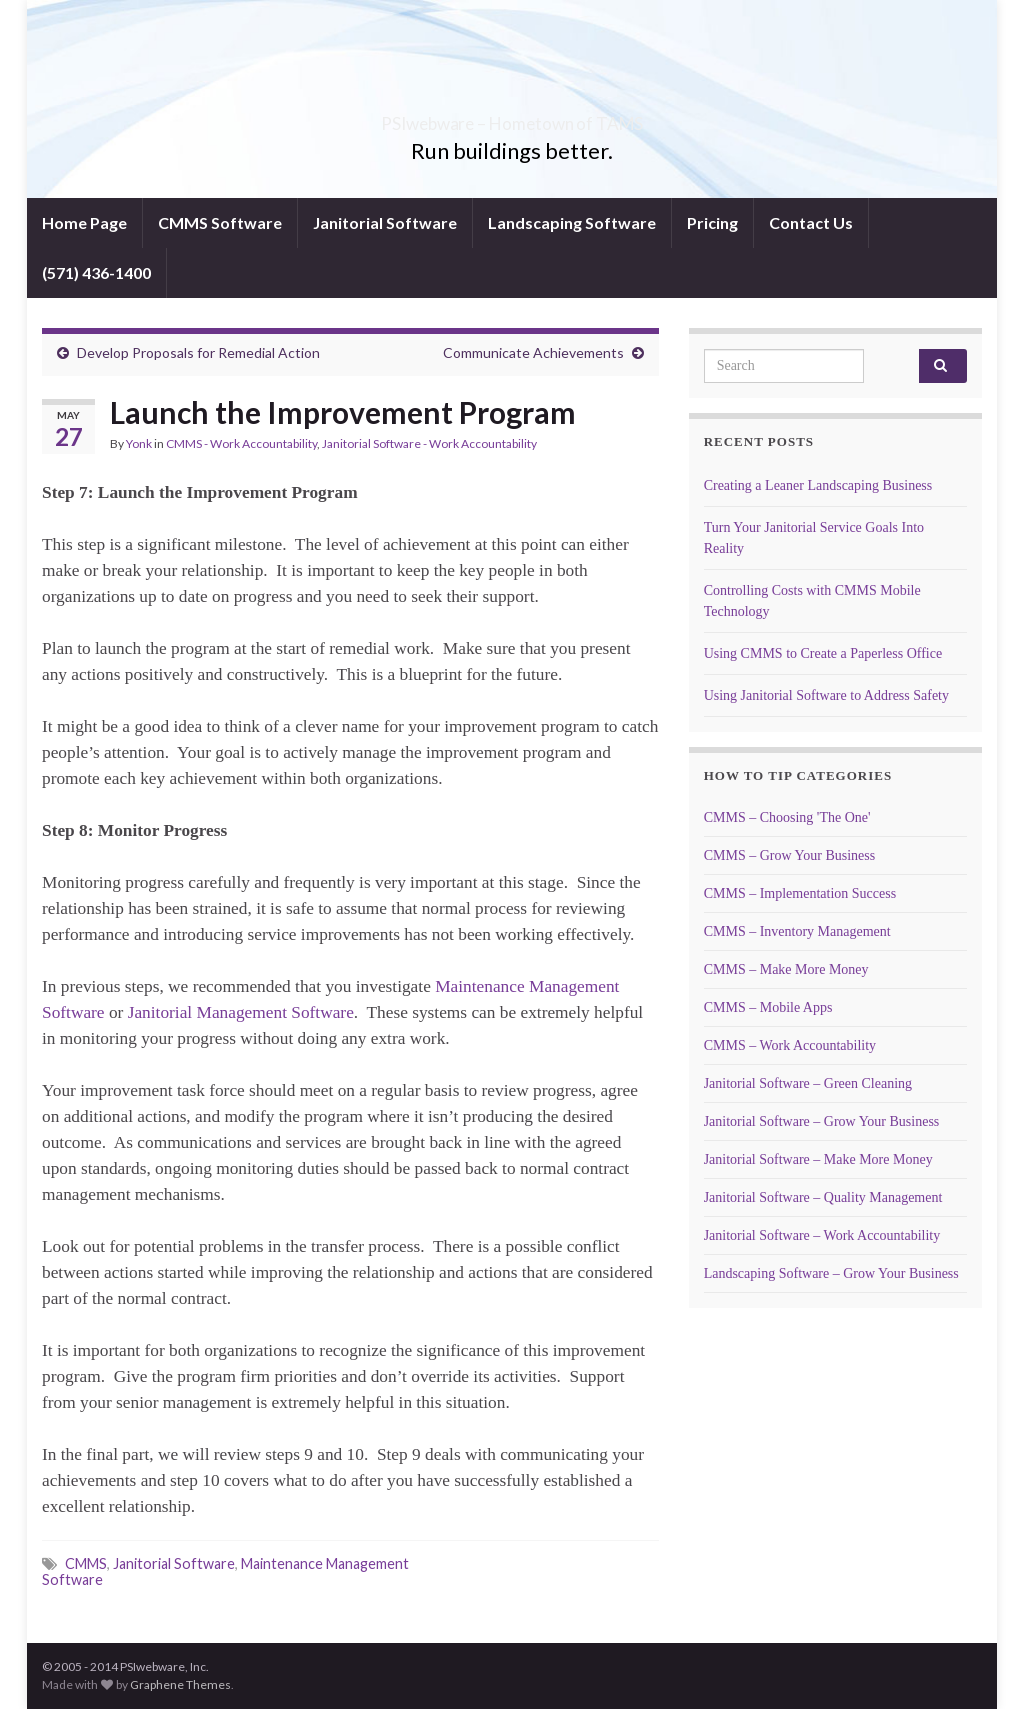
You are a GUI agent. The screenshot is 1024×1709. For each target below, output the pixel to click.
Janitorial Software (385, 222)
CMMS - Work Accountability (241, 443)
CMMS (86, 1563)
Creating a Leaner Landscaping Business (818, 485)
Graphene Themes (180, 1684)
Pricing (712, 222)
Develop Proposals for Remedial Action (198, 352)
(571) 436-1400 (96, 272)
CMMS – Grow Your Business (790, 855)
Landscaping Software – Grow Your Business (831, 1273)
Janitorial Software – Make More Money (818, 1159)
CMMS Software (220, 222)
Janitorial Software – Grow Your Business (822, 1121)
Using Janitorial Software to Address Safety (826, 695)
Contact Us (811, 222)
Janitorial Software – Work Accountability (822, 1235)
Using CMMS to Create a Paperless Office (823, 653)
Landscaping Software (572, 222)
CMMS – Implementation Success (800, 893)
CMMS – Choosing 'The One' (787, 817)
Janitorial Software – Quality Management (823, 1197)
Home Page (84, 222)
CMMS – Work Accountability (790, 1045)
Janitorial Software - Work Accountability (429, 443)
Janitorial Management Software (241, 1012)
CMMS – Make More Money (786, 969)
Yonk (139, 443)
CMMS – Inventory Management (797, 931)
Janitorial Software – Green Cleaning (808, 1083)
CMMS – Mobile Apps (768, 1007)
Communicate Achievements (533, 352)
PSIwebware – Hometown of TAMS (512, 117)
